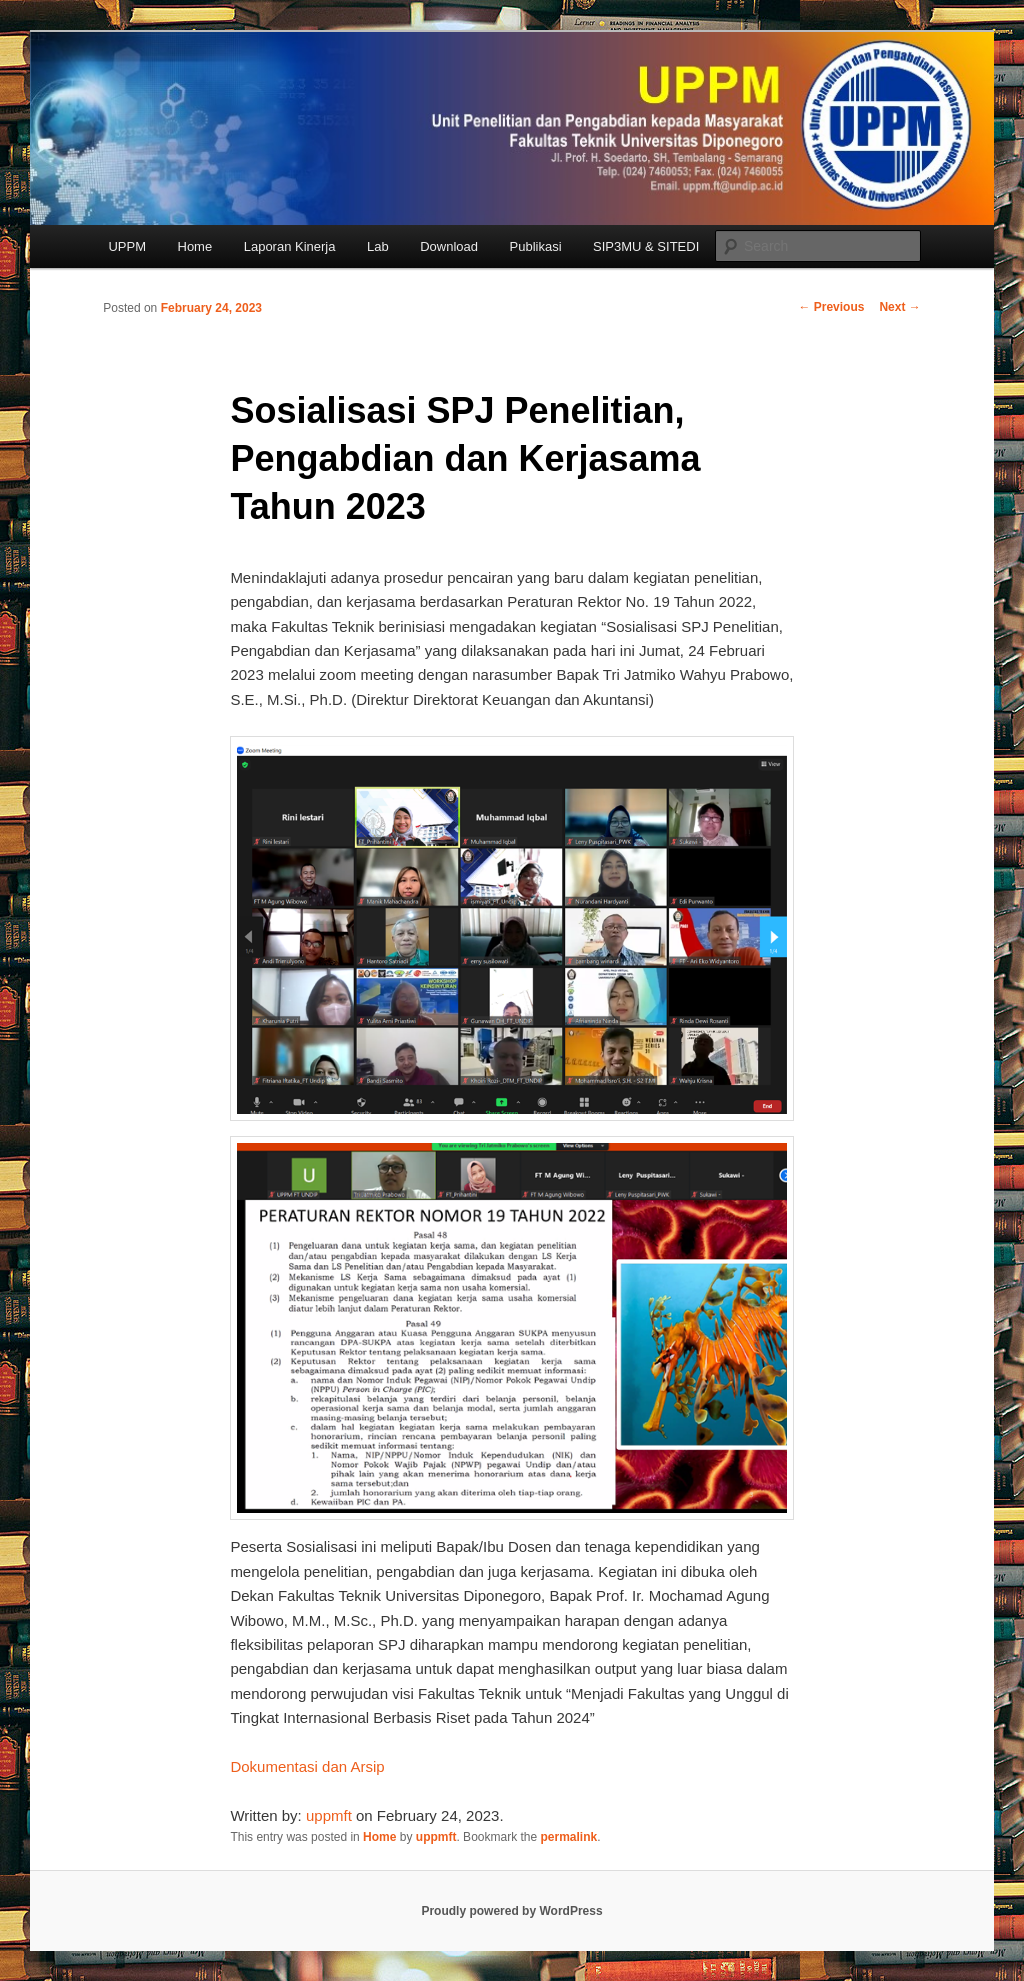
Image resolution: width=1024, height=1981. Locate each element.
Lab (378, 246)
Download (449, 246)
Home (195, 246)
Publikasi (536, 246)
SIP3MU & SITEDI (646, 246)
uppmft (329, 1815)
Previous (831, 307)
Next (899, 307)
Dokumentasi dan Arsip (307, 1766)
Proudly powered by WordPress (511, 1911)
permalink (569, 1837)
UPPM (127, 246)
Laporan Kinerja (290, 246)
